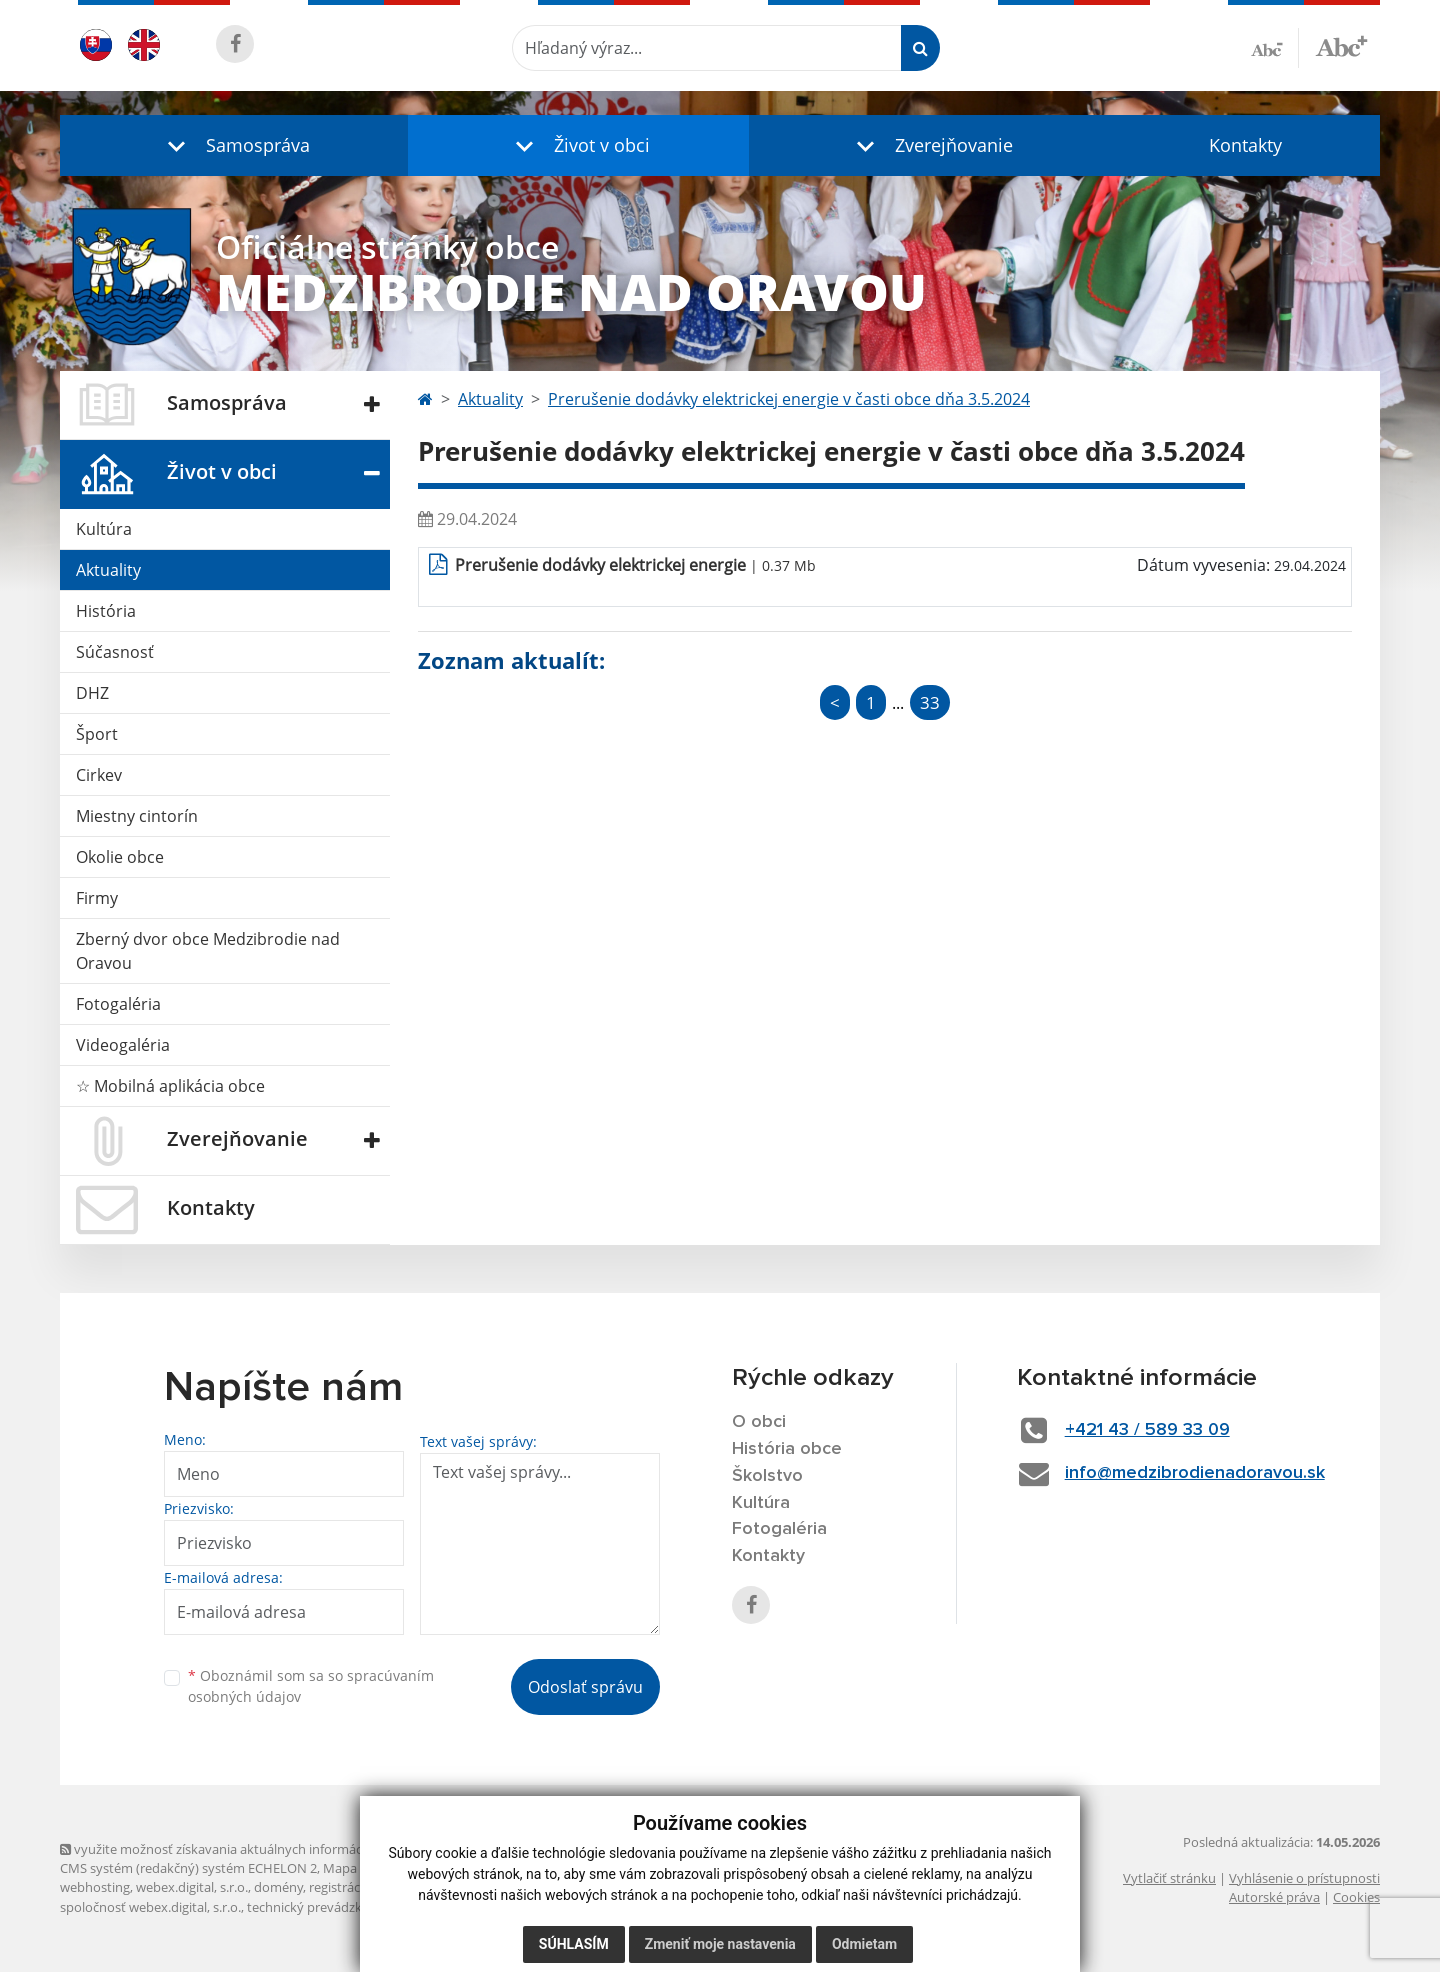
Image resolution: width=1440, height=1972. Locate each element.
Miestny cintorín (137, 816)
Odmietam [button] (864, 1944)
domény (278, 1887)
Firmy (97, 898)
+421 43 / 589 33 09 (1147, 1430)
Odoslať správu (585, 1687)
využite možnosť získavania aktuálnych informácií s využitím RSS (258, 1849)
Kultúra (104, 529)
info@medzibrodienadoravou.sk (1195, 1473)
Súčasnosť (115, 652)
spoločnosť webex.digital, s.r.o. (150, 1907)
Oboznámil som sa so (311, 1686)
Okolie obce (120, 857)
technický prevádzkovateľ (323, 1907)
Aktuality (108, 570)
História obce (787, 1449)
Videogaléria (123, 1045)
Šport (97, 734)
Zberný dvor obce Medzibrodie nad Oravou (208, 951)
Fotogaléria (118, 1004)
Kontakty (1245, 145)
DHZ (92, 693)
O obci (759, 1422)
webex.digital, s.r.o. (192, 1887)
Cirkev (99, 775)
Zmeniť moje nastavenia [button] (720, 1944)
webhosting (95, 1887)
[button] (234, 145)
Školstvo (767, 1476)
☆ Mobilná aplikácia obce (170, 1086)
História (106, 611)
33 (930, 702)
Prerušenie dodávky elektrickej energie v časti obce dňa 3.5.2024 (789, 399)
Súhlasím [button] (574, 1944)
